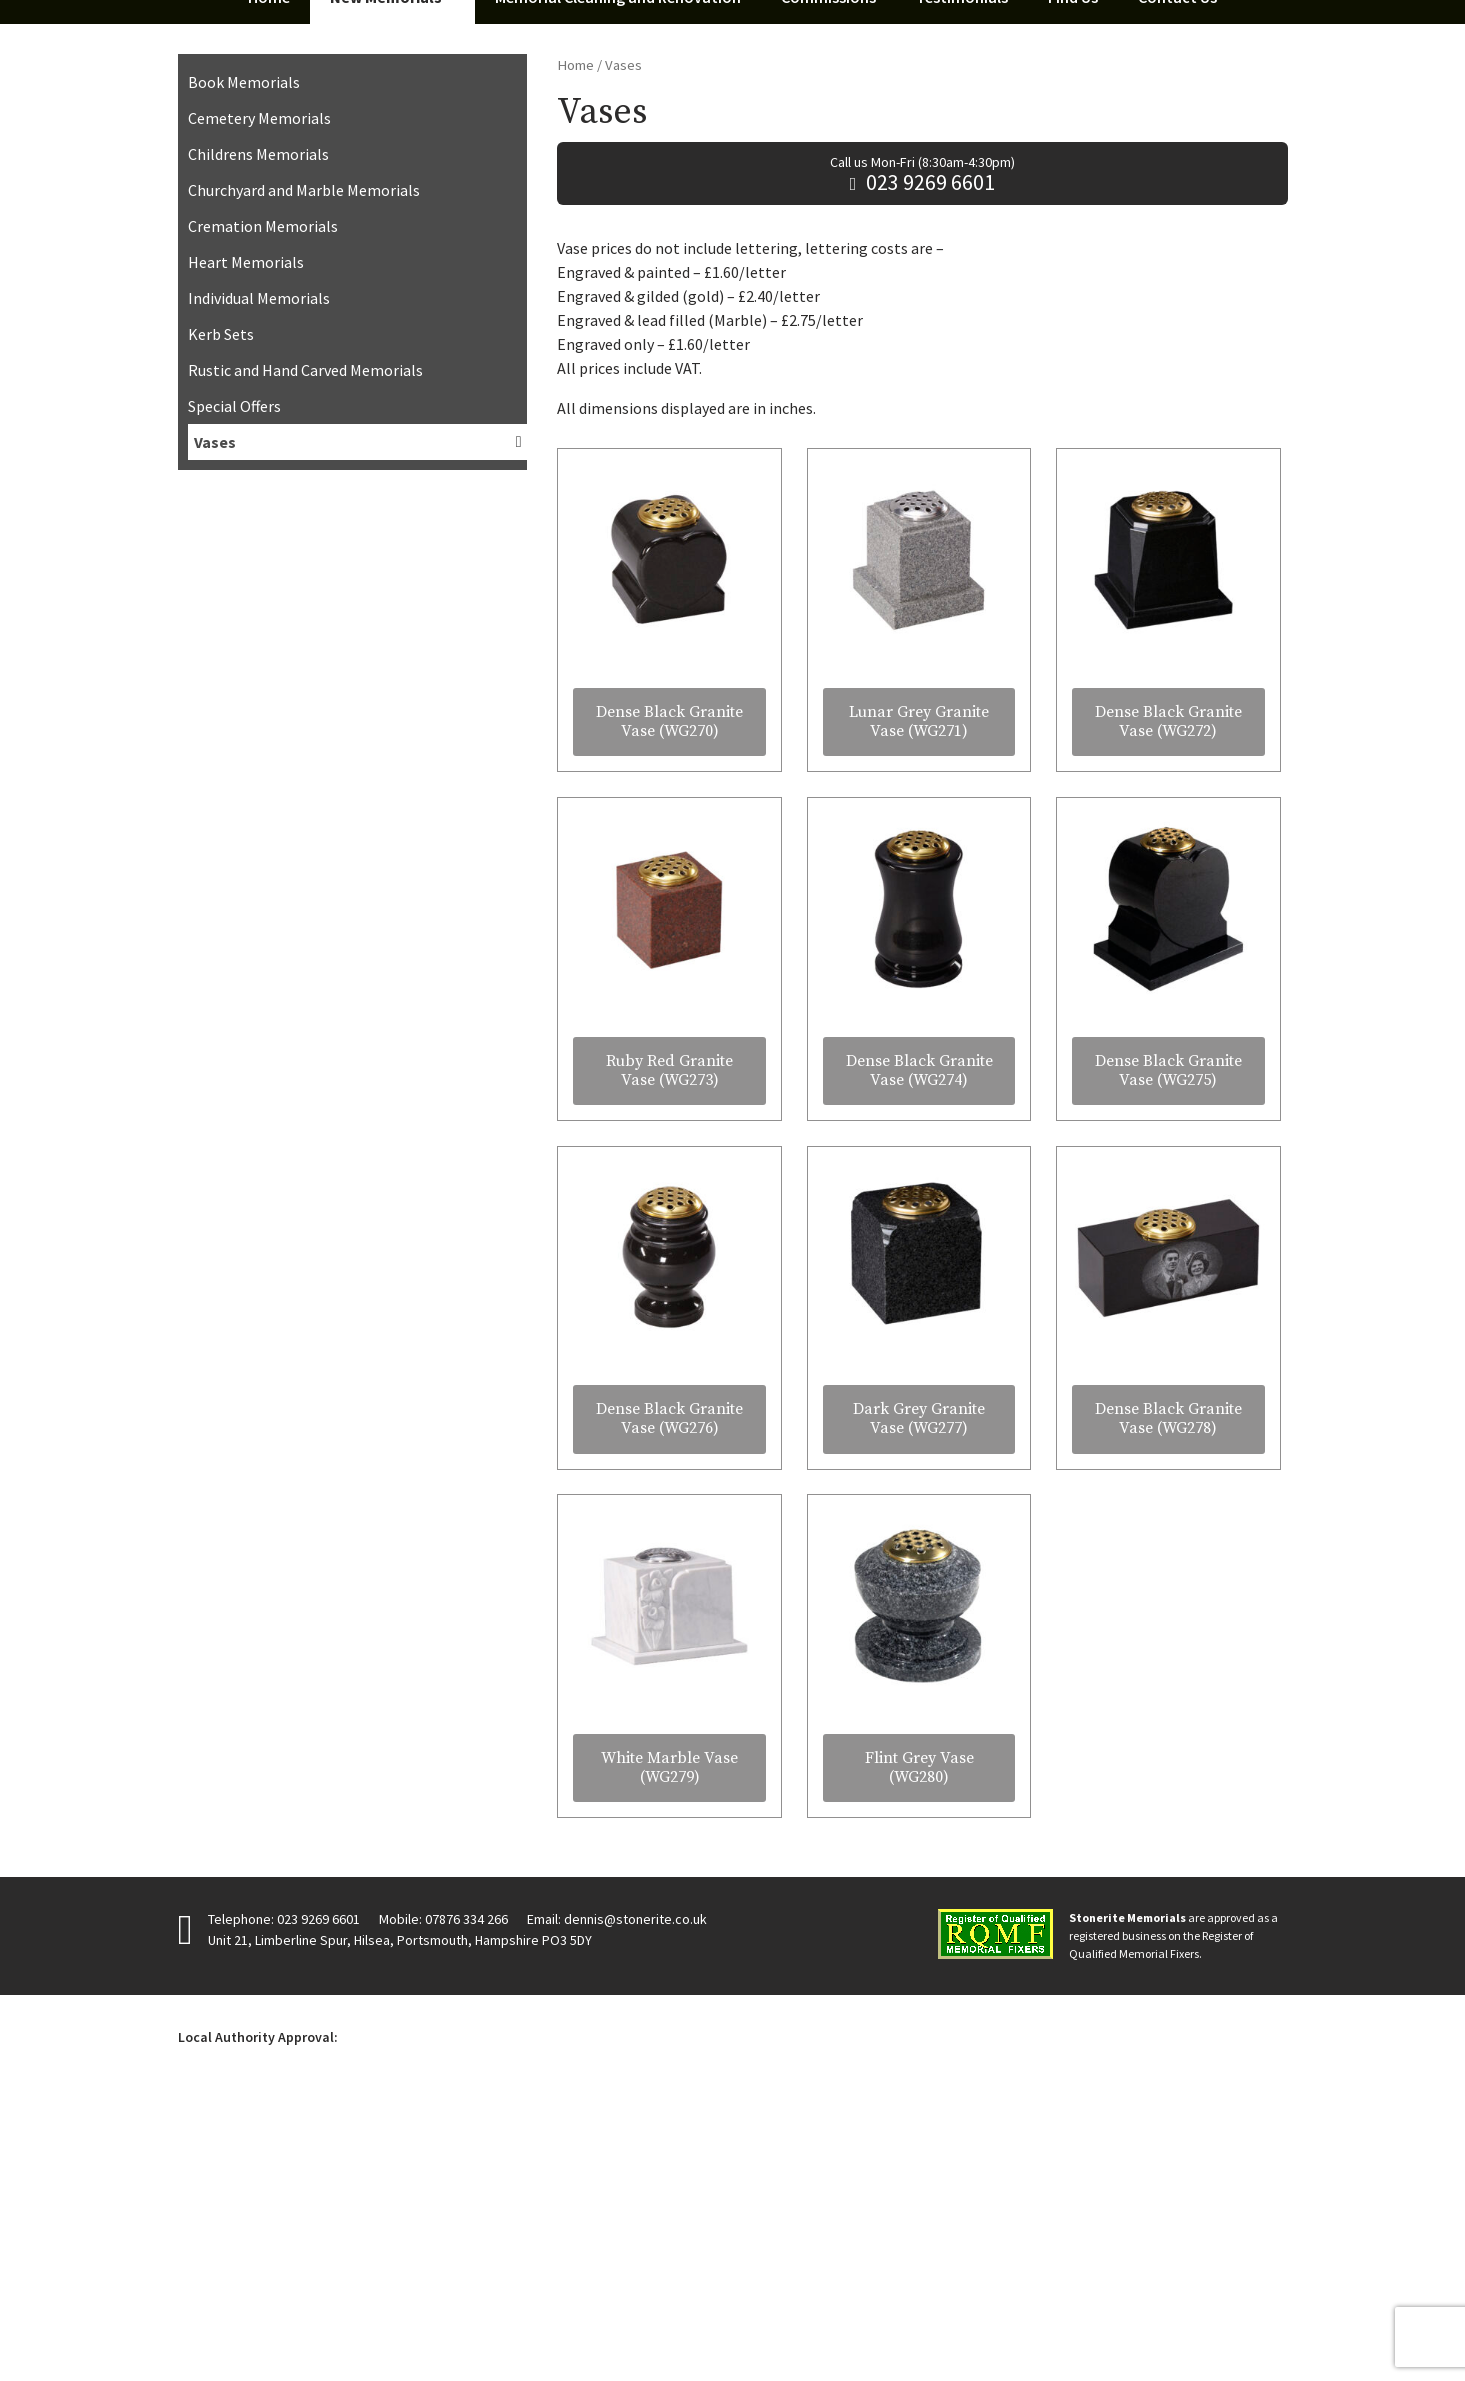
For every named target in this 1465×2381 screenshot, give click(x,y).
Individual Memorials (259, 565)
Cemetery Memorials (259, 385)
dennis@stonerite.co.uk (635, 2185)
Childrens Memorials (258, 421)
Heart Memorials (246, 529)
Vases (215, 709)
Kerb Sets (221, 601)
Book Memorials (244, 349)
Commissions (828, 264)
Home (269, 264)
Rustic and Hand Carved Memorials (305, 637)
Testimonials (962, 264)
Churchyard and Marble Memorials (304, 457)
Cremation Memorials (263, 493)
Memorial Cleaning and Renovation (618, 264)
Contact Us (1177, 264)
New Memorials (386, 264)
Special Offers (234, 673)
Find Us (1073, 264)
